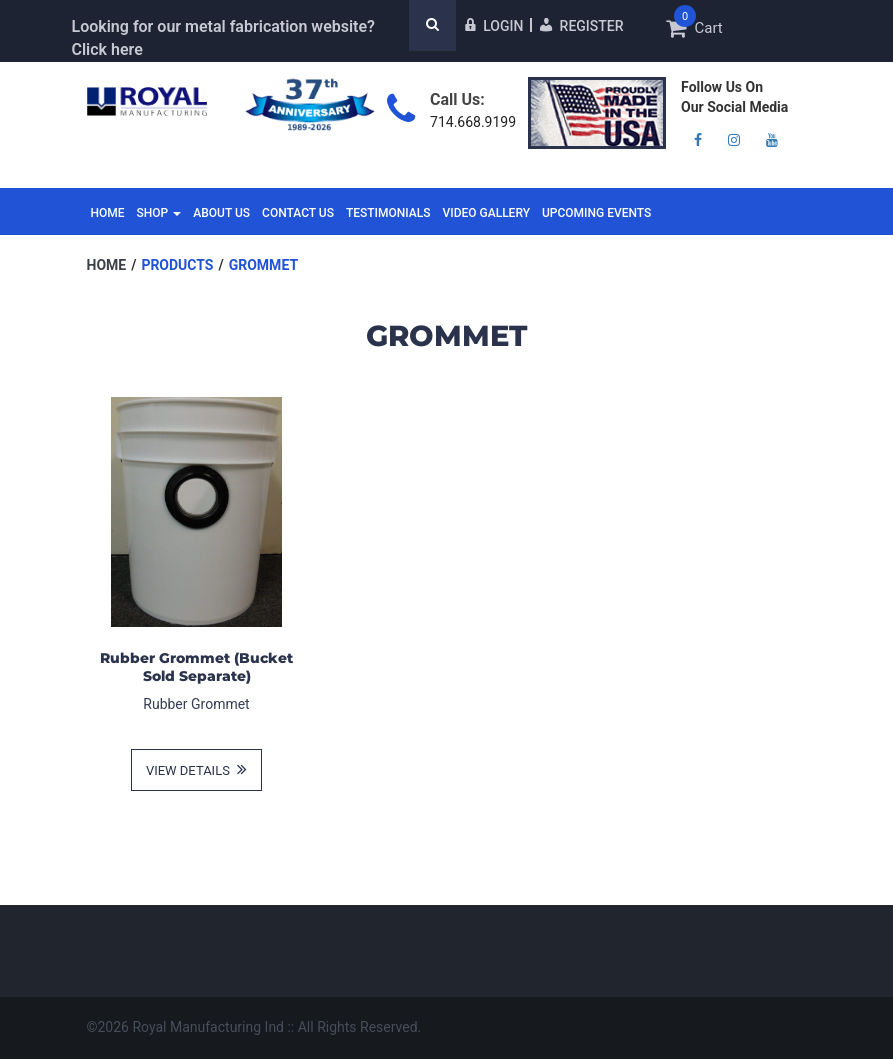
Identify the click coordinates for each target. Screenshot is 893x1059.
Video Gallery (486, 213)
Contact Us (298, 213)
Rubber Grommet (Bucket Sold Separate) (196, 667)
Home (108, 213)
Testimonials (388, 213)
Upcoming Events (596, 213)
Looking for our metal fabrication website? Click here (223, 38)
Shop (159, 213)
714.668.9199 (473, 122)
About (221, 213)
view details (196, 769)
